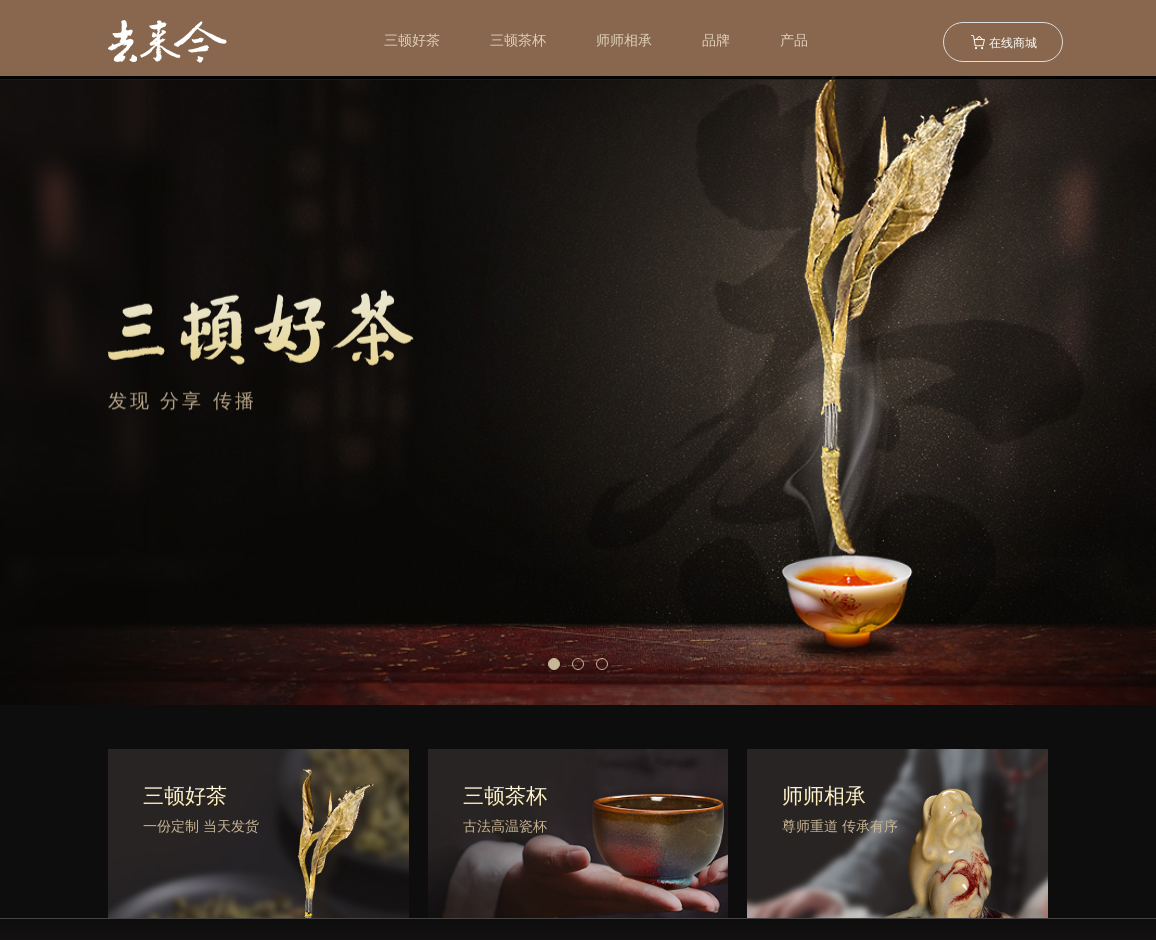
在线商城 (1003, 41)
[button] (554, 664)
